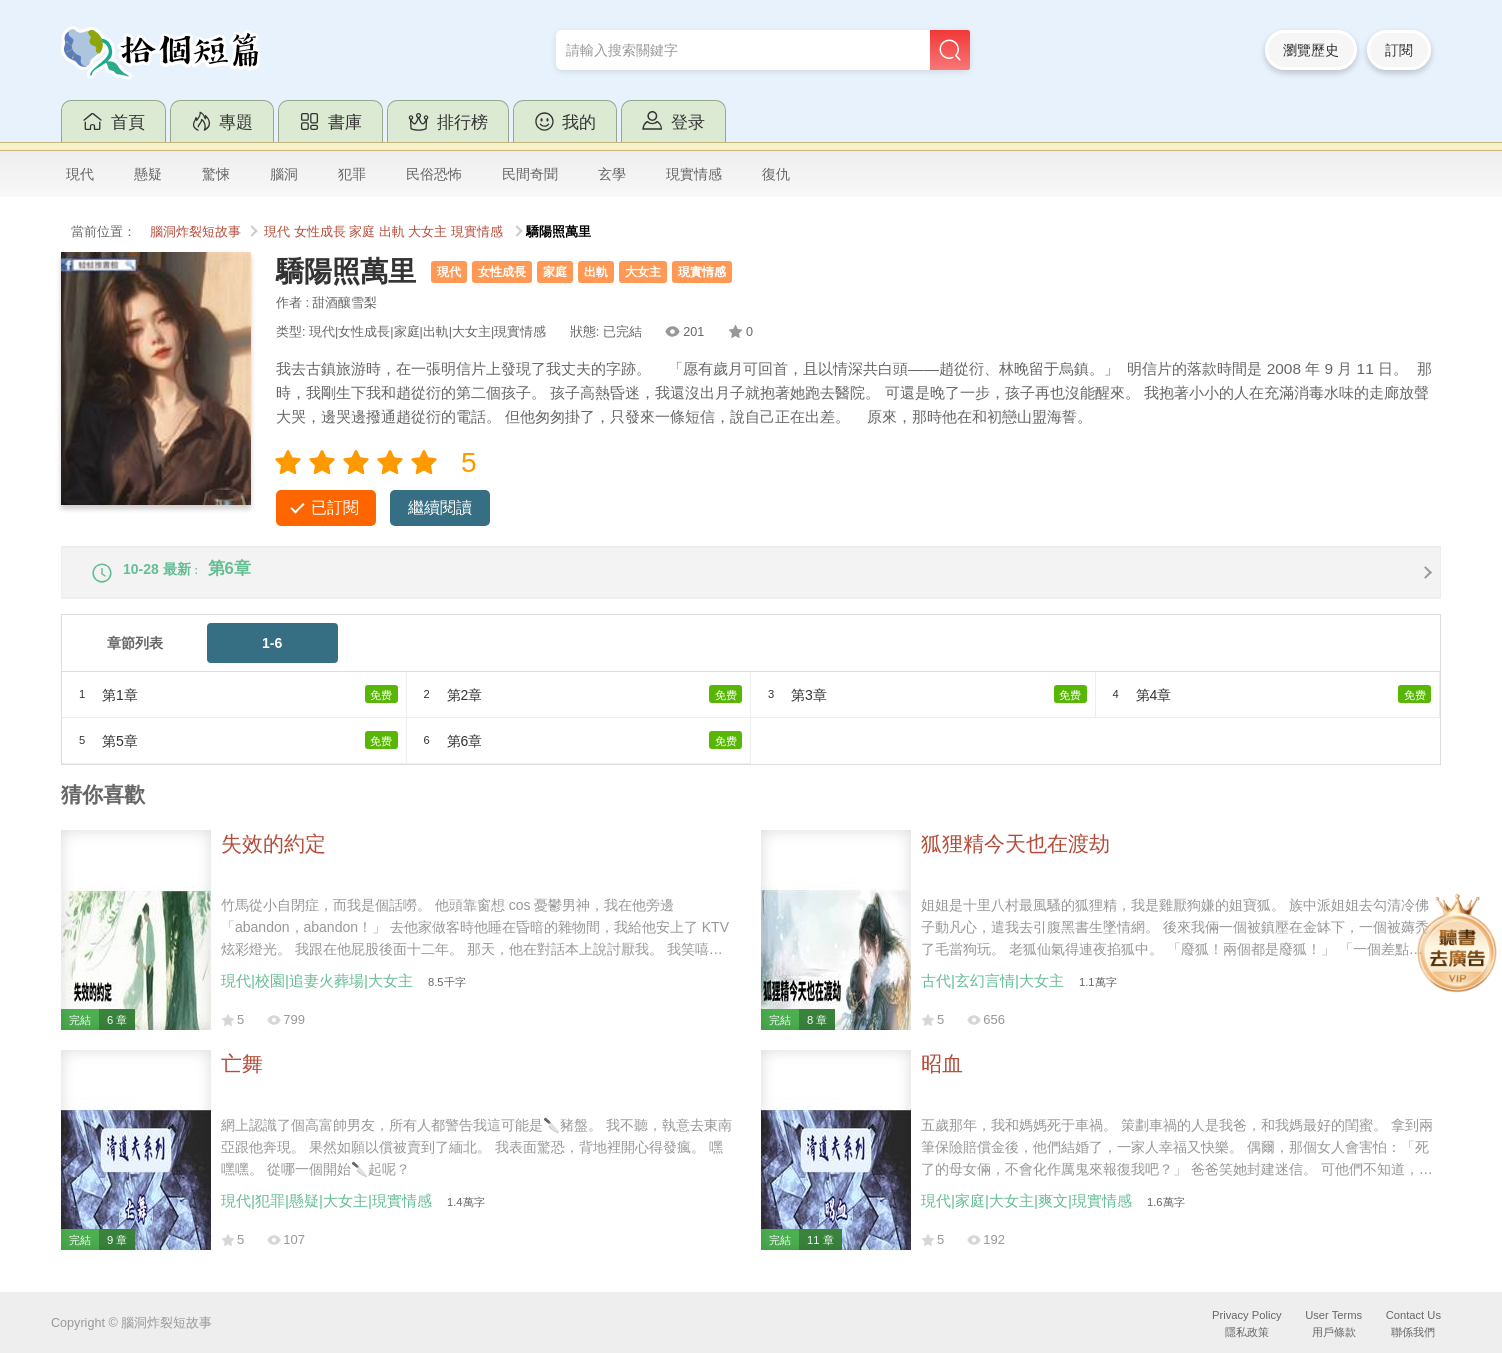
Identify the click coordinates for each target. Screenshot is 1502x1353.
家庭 (362, 232)
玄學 (612, 174)
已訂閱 (335, 507)
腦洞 (284, 174)
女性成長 (320, 232)
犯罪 (352, 174)
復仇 (776, 174)
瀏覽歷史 (1311, 50)
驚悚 (216, 174)
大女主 (427, 232)
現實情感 (694, 174)
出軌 (392, 232)
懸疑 (148, 174)
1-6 (272, 656)
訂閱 (1399, 50)
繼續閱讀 (440, 507)
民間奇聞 (530, 174)
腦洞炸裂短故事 (195, 232)
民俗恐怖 (434, 174)
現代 (80, 174)
